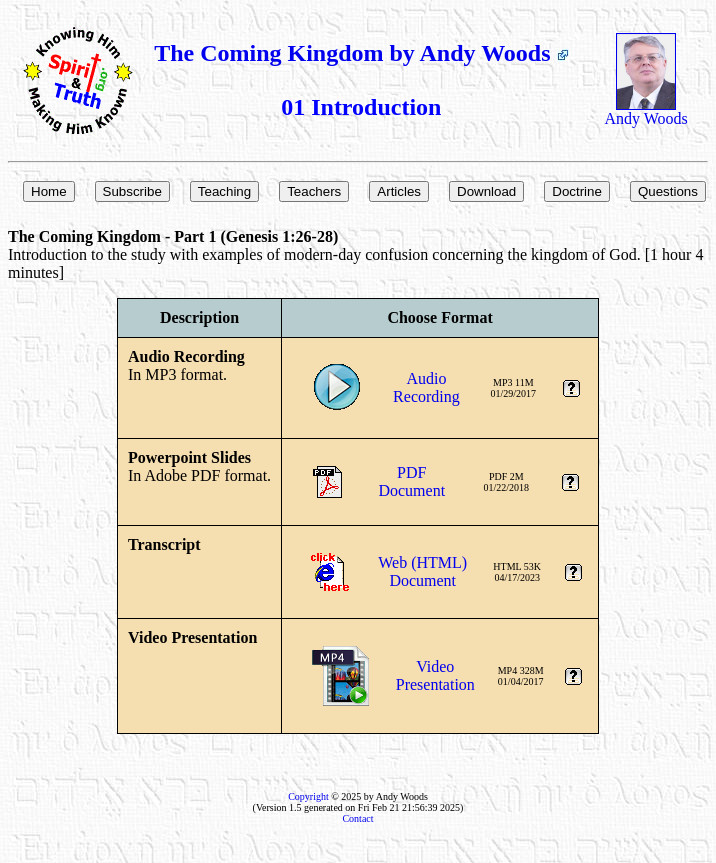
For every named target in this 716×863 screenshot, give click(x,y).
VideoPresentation (435, 675)
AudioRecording (426, 387)
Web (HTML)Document (422, 571)
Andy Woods (645, 111)
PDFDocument (411, 481)
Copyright (308, 796)
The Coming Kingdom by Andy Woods (361, 53)
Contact (357, 818)
